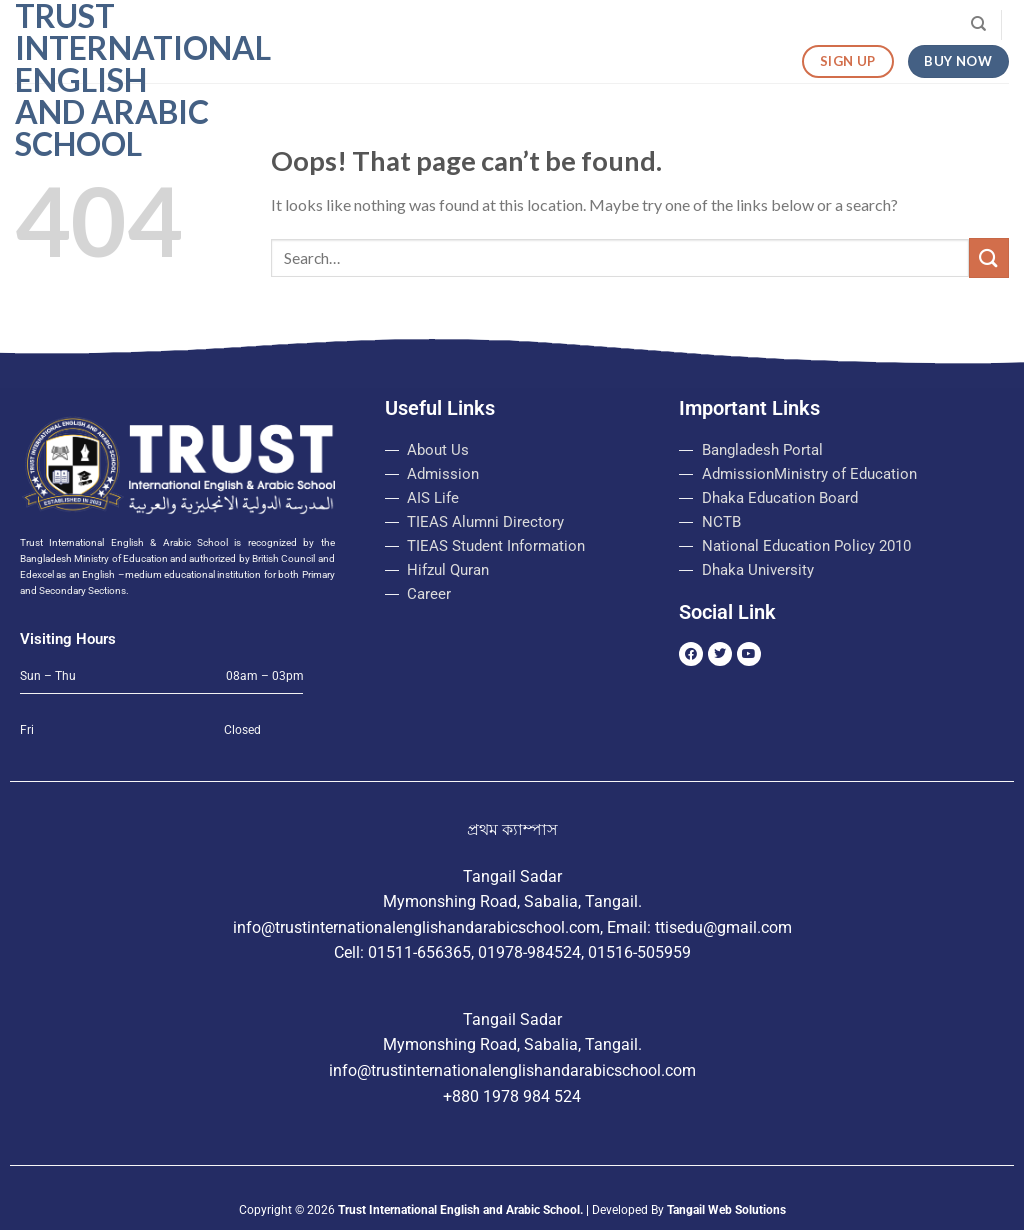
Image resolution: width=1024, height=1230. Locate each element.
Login (638, 25)
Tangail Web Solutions (726, 1210)
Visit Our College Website (866, 24)
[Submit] (989, 257)
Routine (722, 25)
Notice (567, 24)
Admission (489, 24)
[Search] (978, 24)
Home (312, 24)
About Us (393, 25)
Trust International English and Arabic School (115, 80)
